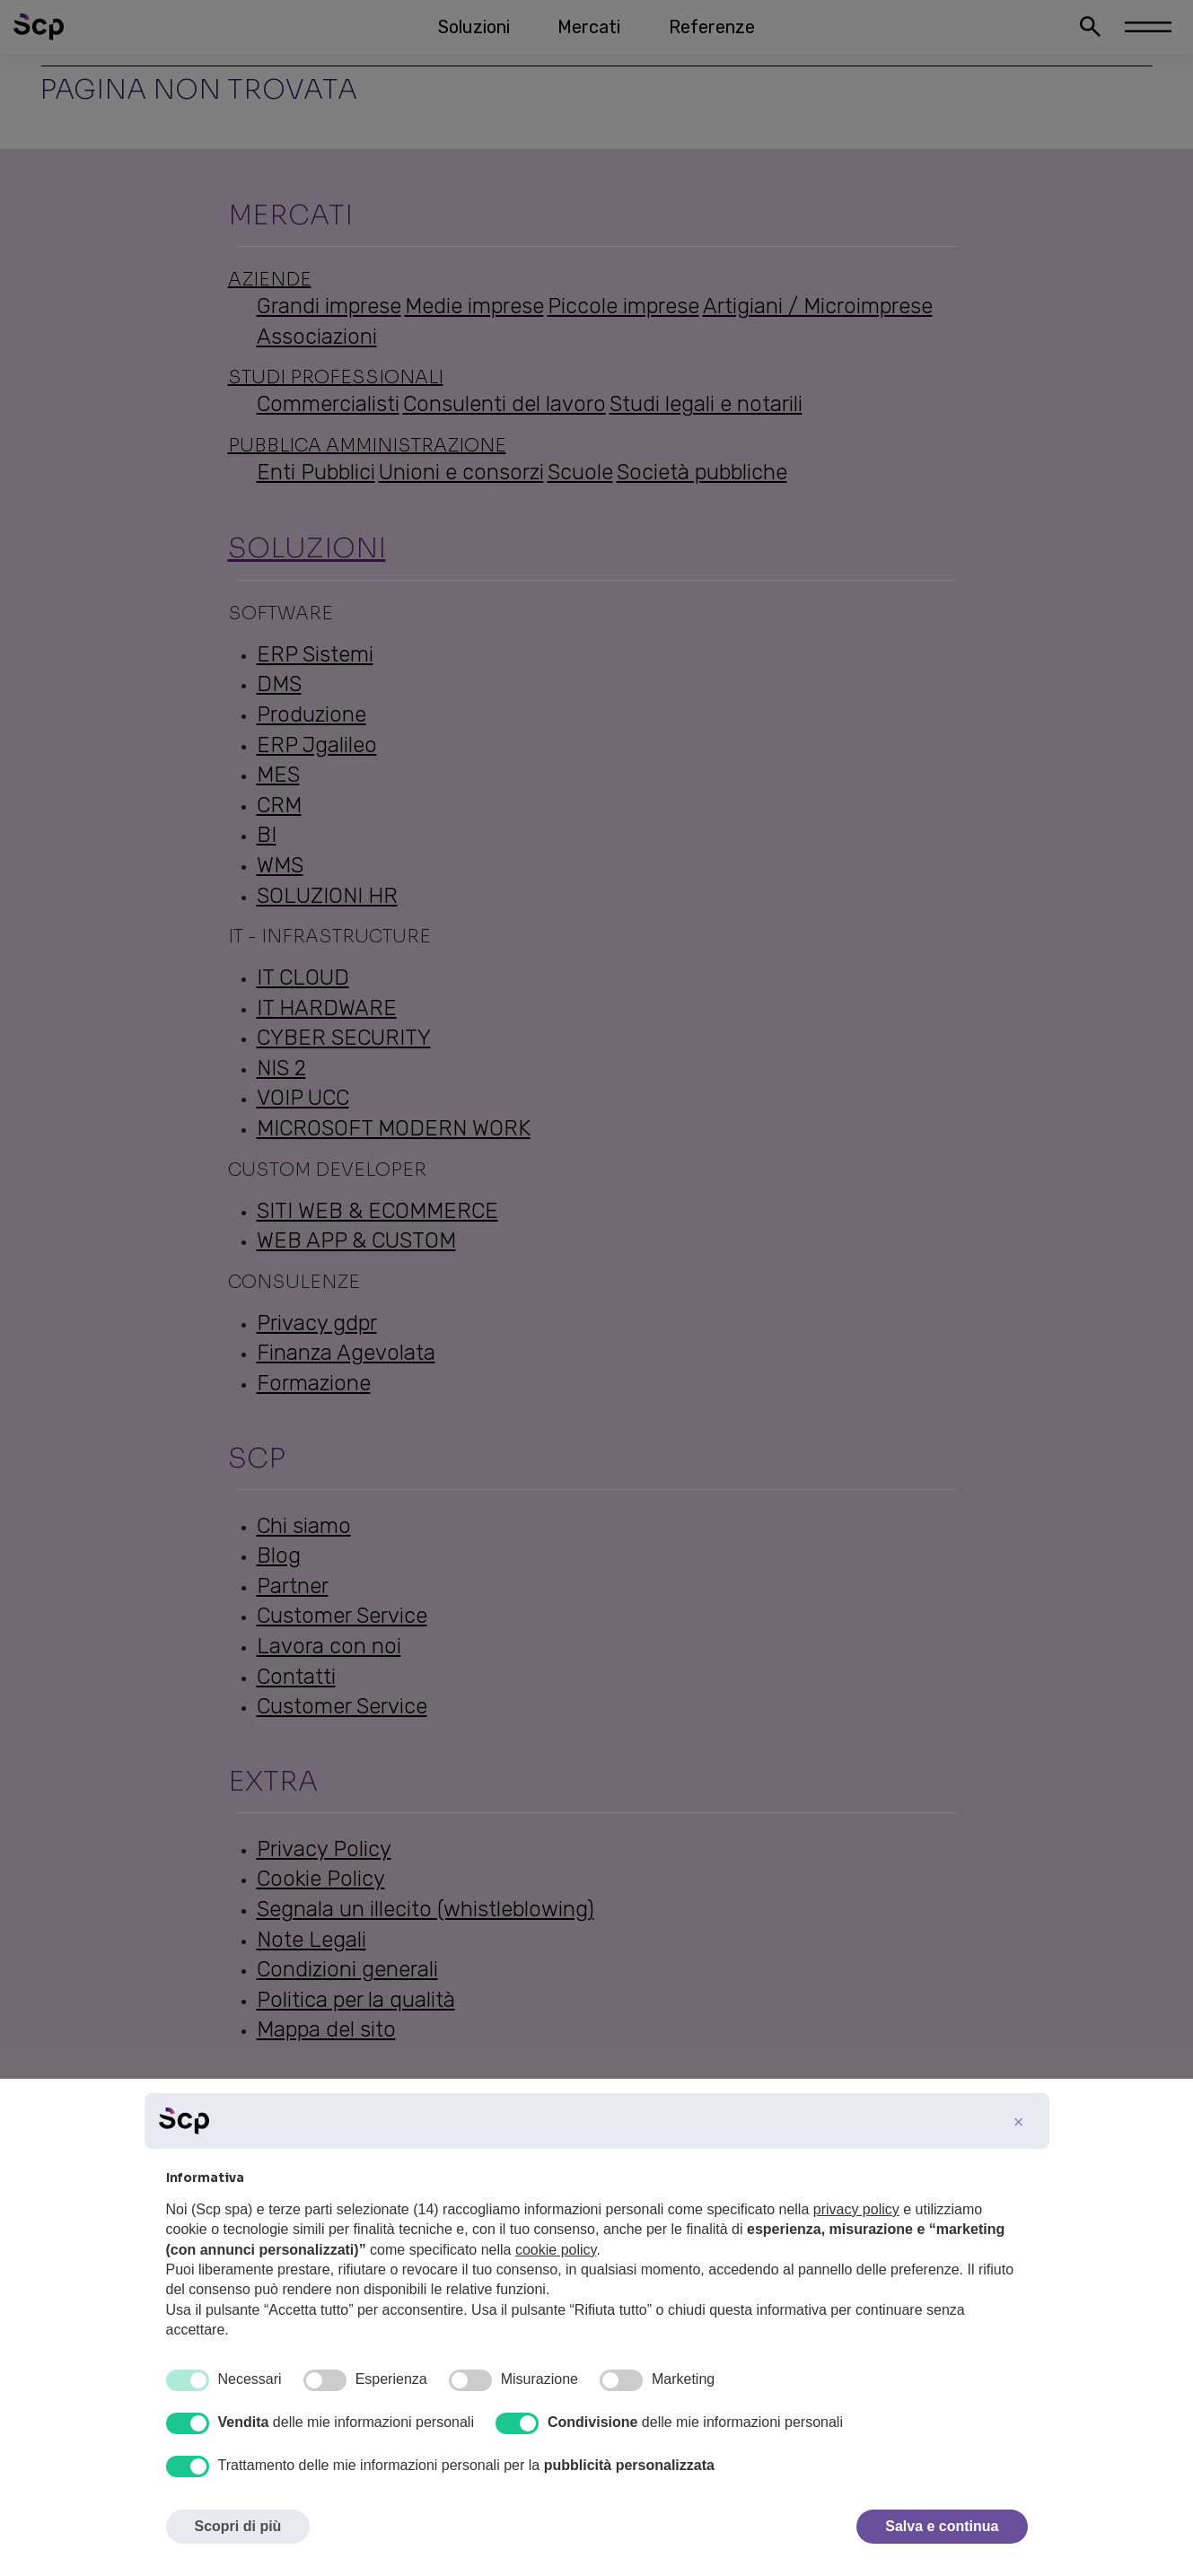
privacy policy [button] (856, 2209)
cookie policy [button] (555, 2249)
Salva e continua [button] (941, 2526)
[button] (1018, 2121)
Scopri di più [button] (238, 2526)
